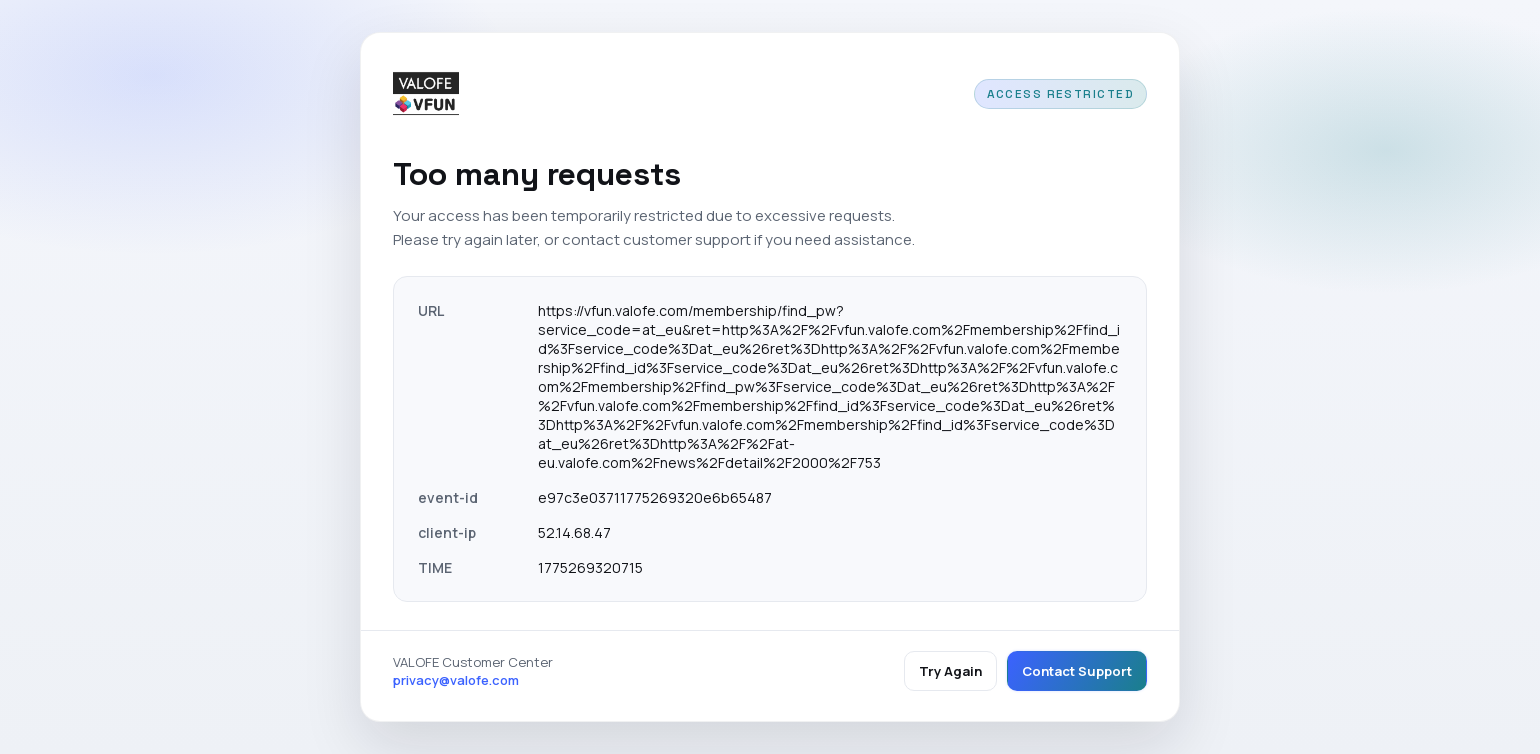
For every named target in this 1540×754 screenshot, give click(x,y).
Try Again (950, 671)
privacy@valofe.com (456, 680)
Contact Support (1077, 671)
